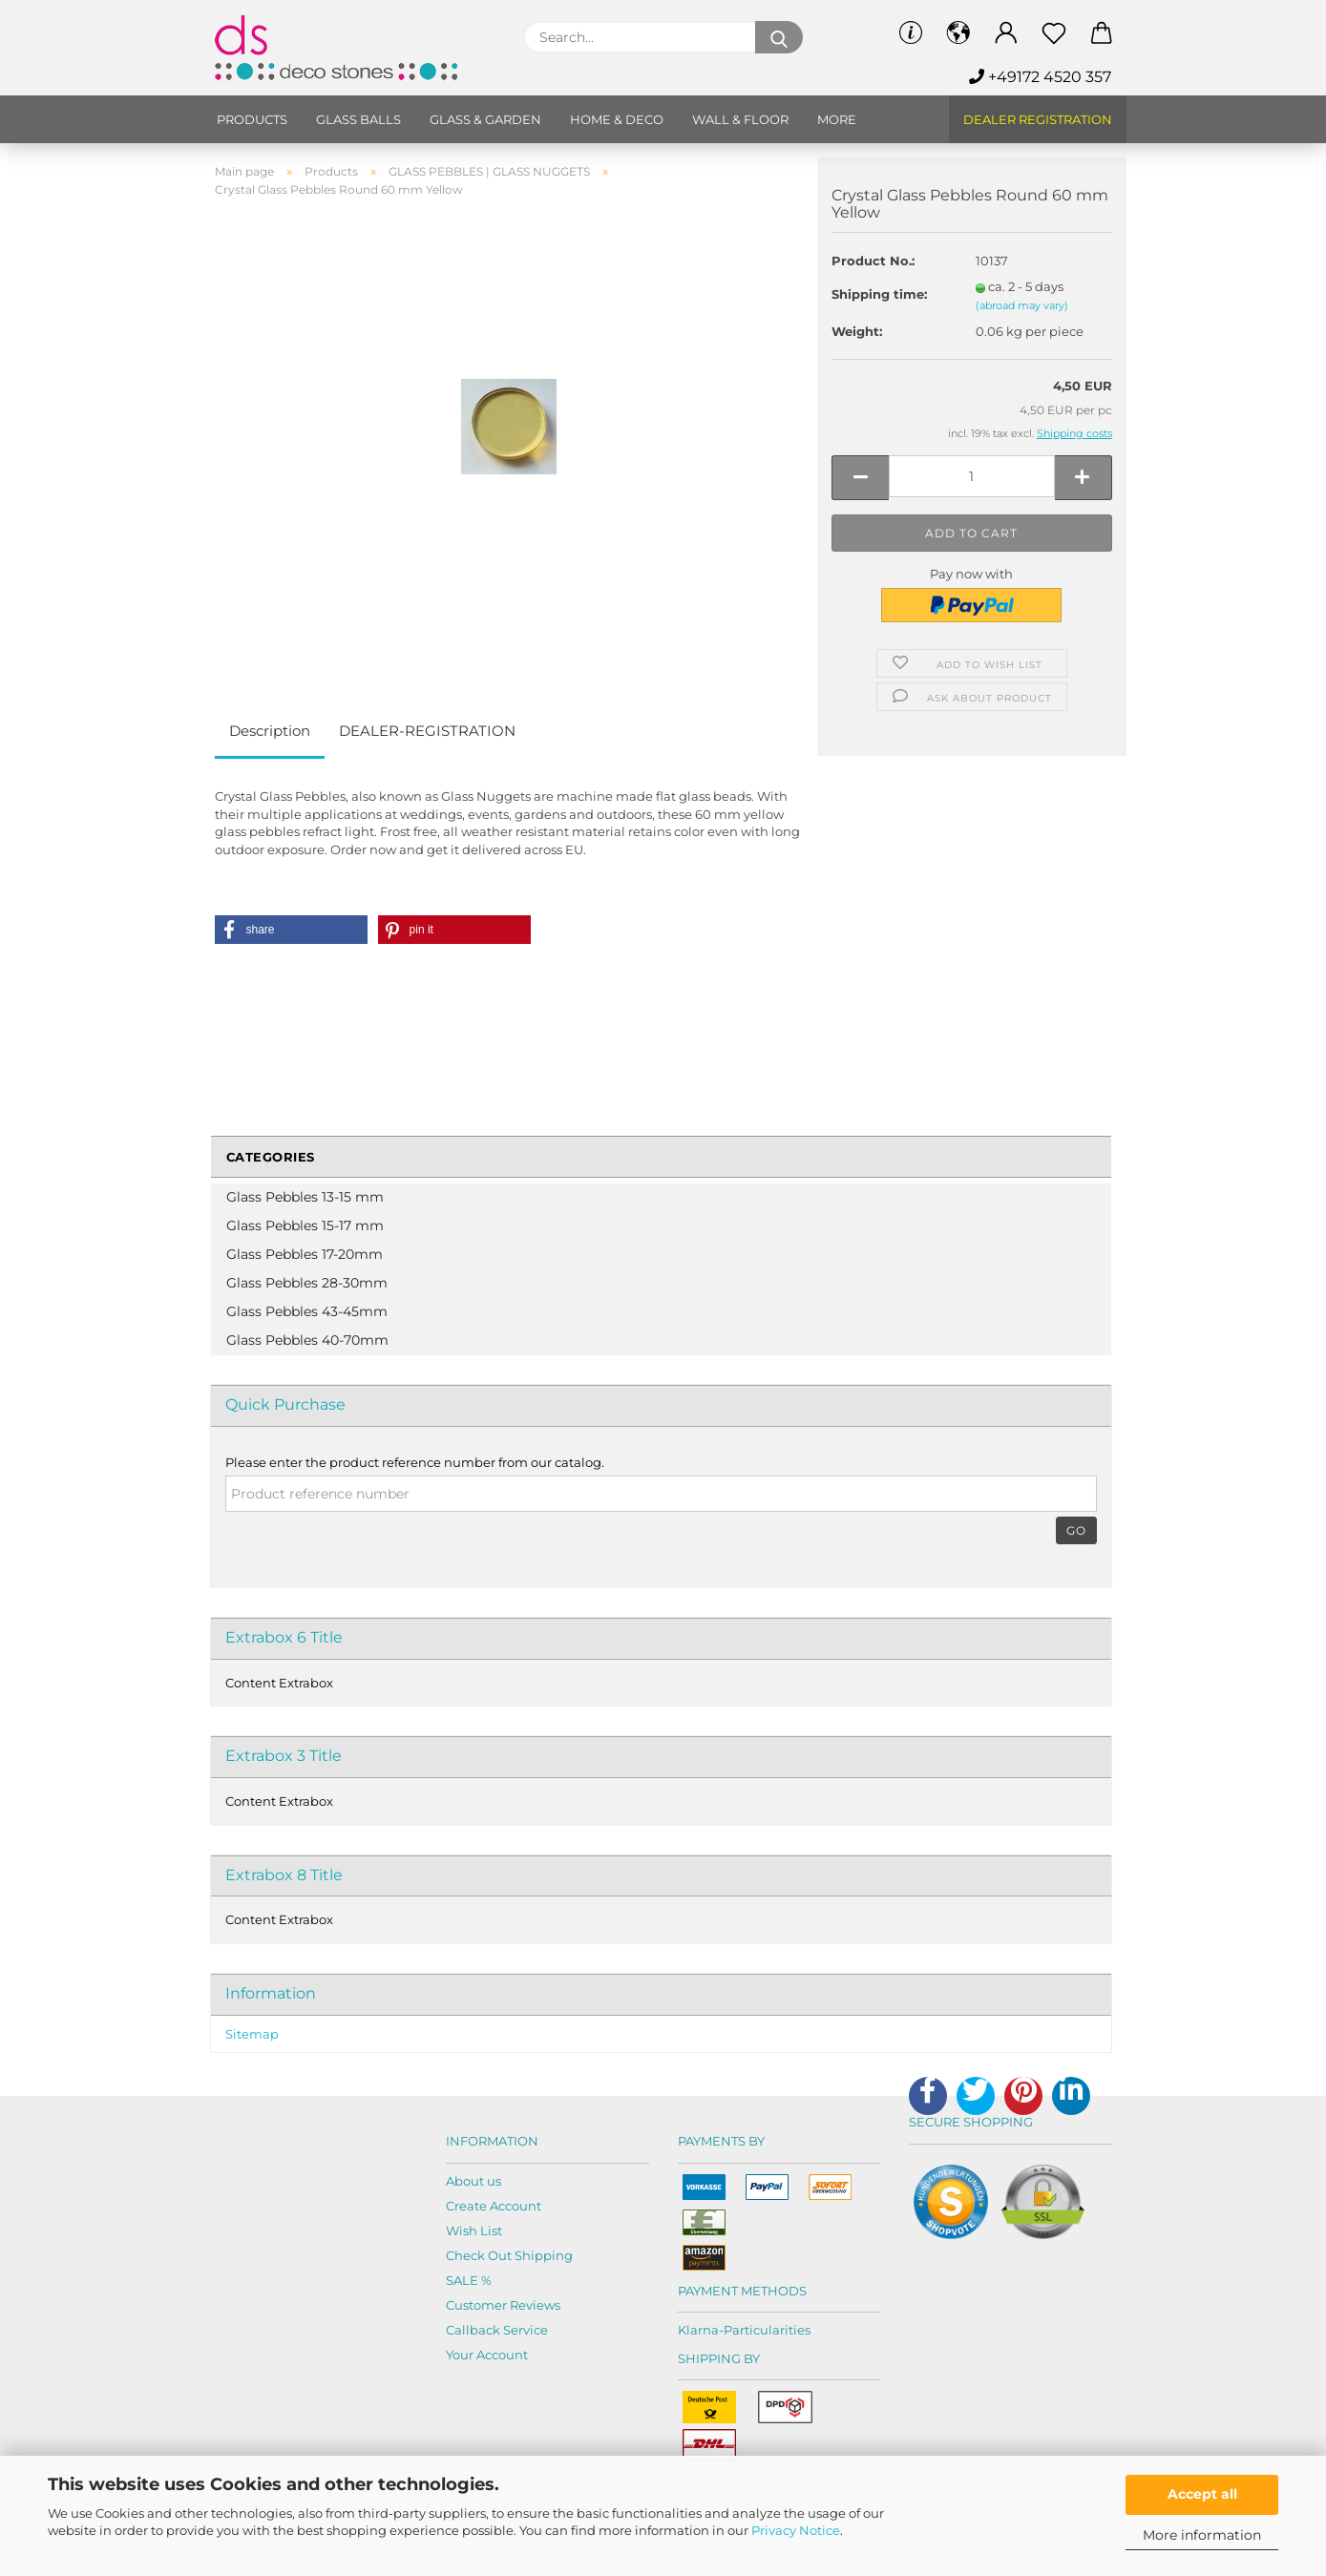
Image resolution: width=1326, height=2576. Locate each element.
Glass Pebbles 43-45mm (307, 1311)
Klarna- (701, 2329)
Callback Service (497, 2329)
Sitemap (252, 2034)
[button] (291, 929)
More (836, 119)
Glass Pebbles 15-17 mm (305, 1225)
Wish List (474, 2230)
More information (1202, 2535)
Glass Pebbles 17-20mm (304, 1254)
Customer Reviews (503, 2305)
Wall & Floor (740, 119)
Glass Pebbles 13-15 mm (305, 1196)
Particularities (767, 2329)
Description (269, 731)
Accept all (1202, 2494)
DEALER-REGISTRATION (427, 731)
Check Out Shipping (509, 2255)
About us (473, 2181)
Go (1076, 1530)
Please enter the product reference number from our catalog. (414, 1462)
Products (252, 119)
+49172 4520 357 (1040, 77)
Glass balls (358, 119)
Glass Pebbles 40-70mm (307, 1340)
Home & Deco (616, 119)
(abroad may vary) (1022, 305)
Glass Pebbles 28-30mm (307, 1282)
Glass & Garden (485, 119)
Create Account (493, 2205)
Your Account (487, 2354)
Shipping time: (879, 294)
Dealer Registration (1037, 119)
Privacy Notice (795, 2530)
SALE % (469, 2280)
